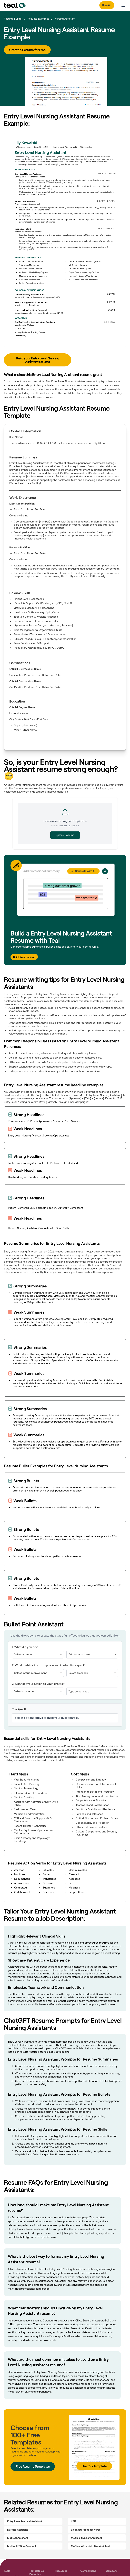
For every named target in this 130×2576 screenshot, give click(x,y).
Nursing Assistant (65, 18)
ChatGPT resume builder (69, 2048)
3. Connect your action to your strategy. (38, 1683)
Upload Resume (65, 835)
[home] (15, 5)
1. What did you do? (25, 1647)
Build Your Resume (24, 956)
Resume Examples (38, 18)
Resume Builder (13, 18)
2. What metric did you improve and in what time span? (48, 1665)
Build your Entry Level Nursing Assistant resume (37, 360)
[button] (123, 5)
